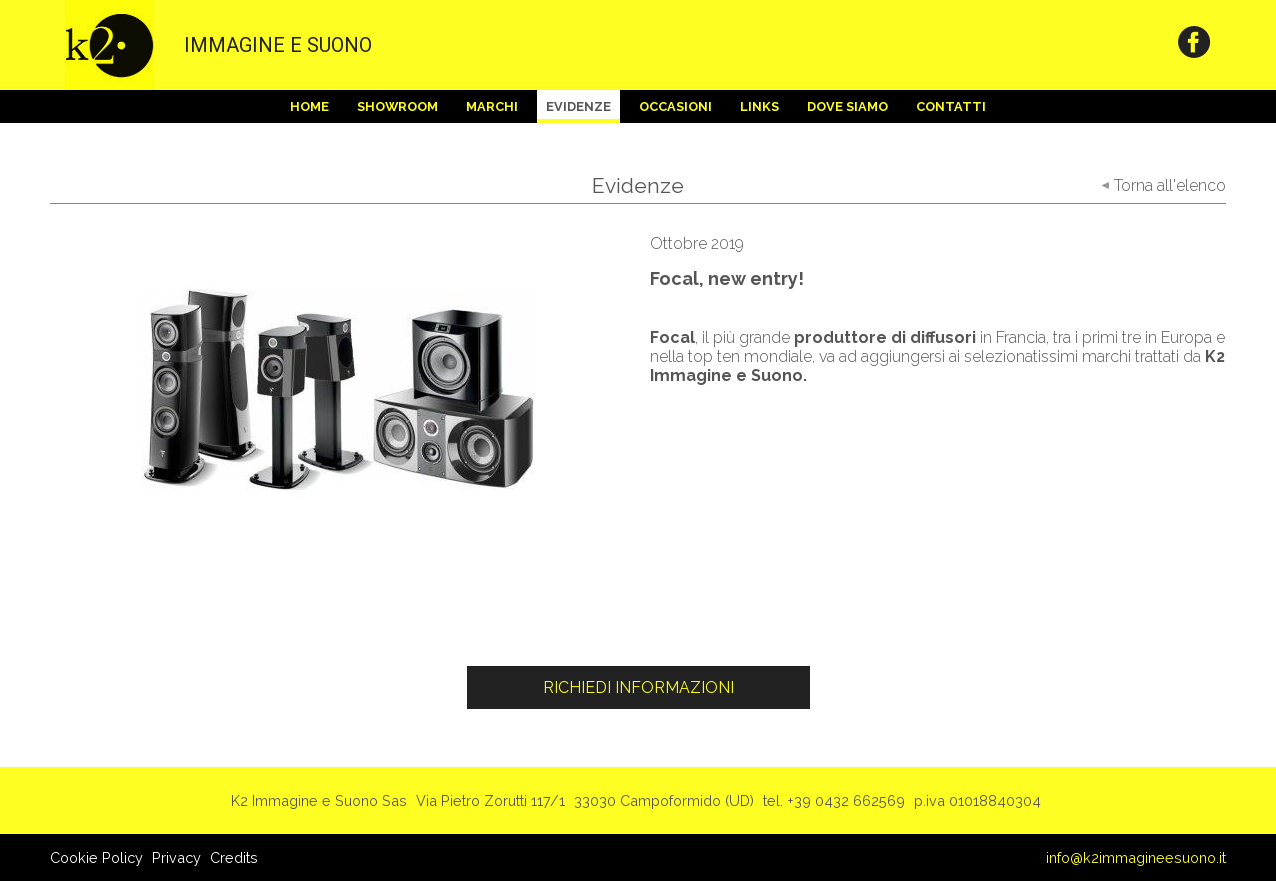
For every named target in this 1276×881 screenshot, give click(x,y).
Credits (234, 857)
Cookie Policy (96, 857)
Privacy (176, 857)
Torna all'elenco (1170, 185)
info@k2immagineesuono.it (1136, 857)
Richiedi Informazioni (638, 687)
